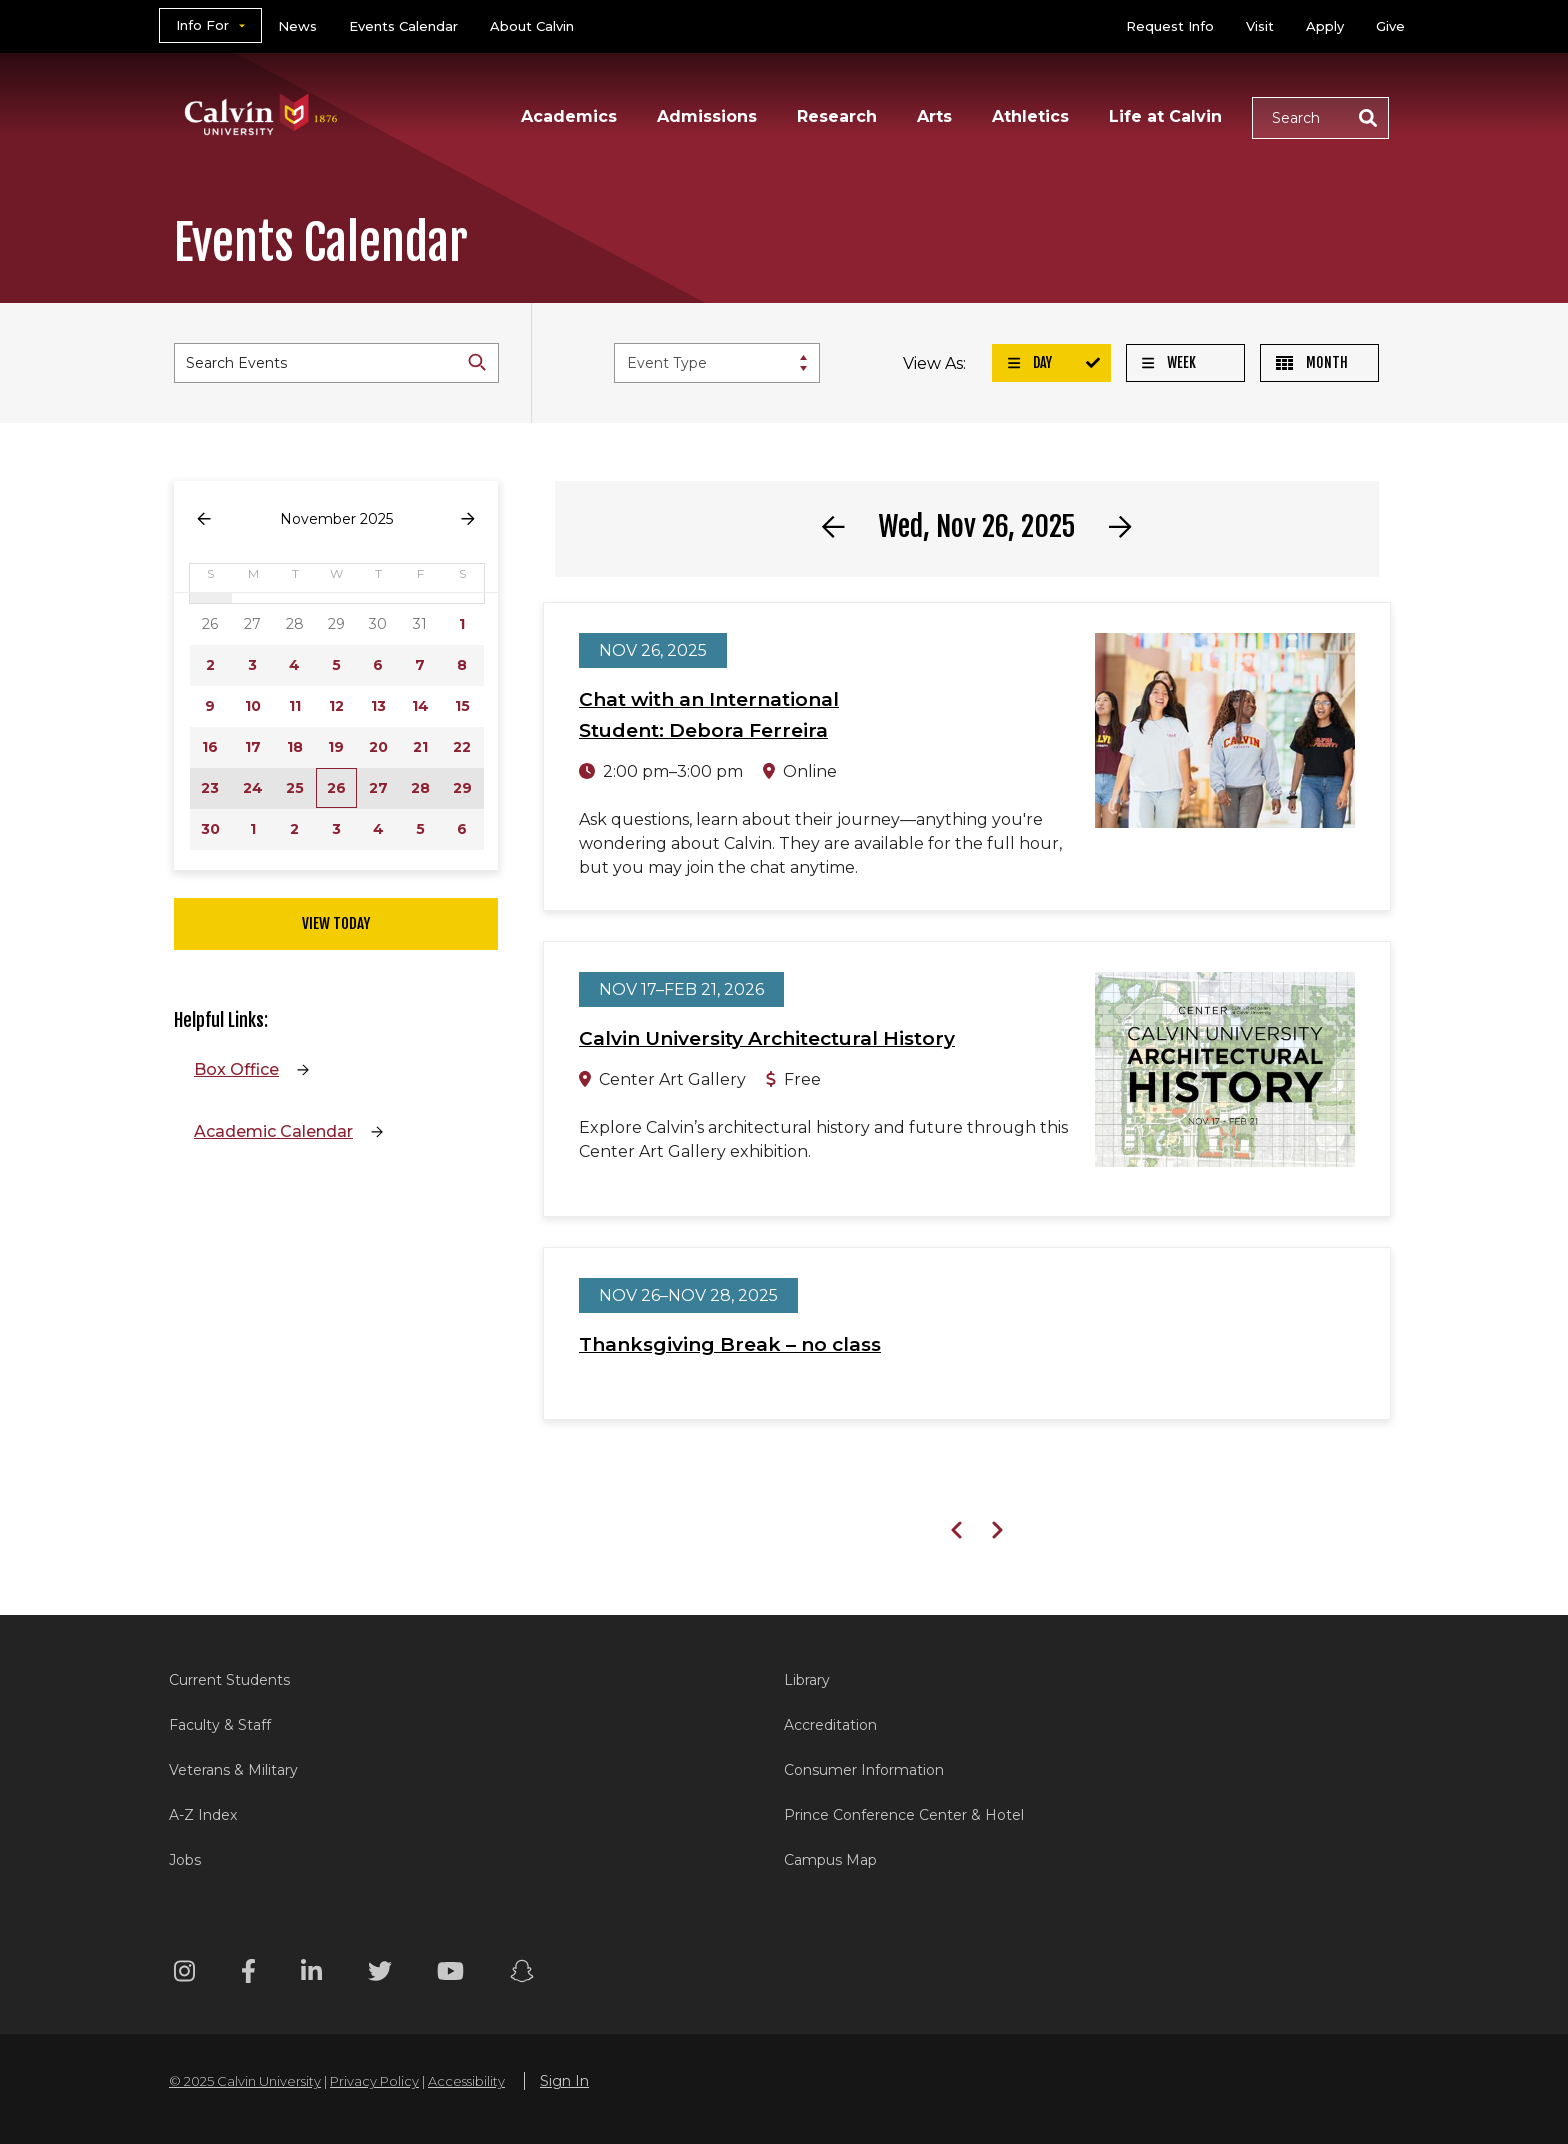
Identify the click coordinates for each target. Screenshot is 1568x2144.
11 (295, 706)
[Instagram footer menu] (184, 1974)
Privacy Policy (374, 2081)
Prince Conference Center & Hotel (904, 1815)
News (297, 26)
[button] (1320, 118)
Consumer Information (864, 1770)
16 (210, 747)
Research (837, 116)
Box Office (236, 1069)
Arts (934, 116)
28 (420, 788)
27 (378, 788)
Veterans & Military (233, 1770)
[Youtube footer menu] (450, 1974)
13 (378, 706)
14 (420, 706)
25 (295, 788)
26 (336, 788)
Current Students (229, 1680)
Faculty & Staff (220, 1725)
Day (1030, 362)
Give (1390, 26)
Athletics (1030, 116)
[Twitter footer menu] (380, 1974)
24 (253, 788)
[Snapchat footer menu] (522, 1974)
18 (295, 747)
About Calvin (532, 26)
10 (253, 706)
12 (336, 706)
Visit (1260, 26)
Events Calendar (403, 26)
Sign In (564, 2081)
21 (420, 747)
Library (807, 1680)
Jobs (185, 1860)
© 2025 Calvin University (245, 2081)
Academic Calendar (273, 1131)
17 (253, 747)
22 (462, 747)
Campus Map (830, 1860)
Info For (202, 25)
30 (210, 829)
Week (1169, 362)
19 (336, 747)
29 (462, 788)
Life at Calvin (1165, 116)
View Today (336, 923)
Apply (1325, 26)
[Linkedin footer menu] (311, 1974)
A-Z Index (203, 1815)
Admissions (707, 116)
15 (462, 706)
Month (1312, 362)
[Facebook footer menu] (248, 1974)
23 (210, 788)
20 (378, 747)
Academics (569, 116)
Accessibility (466, 2081)
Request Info (1170, 26)
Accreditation (830, 1725)
